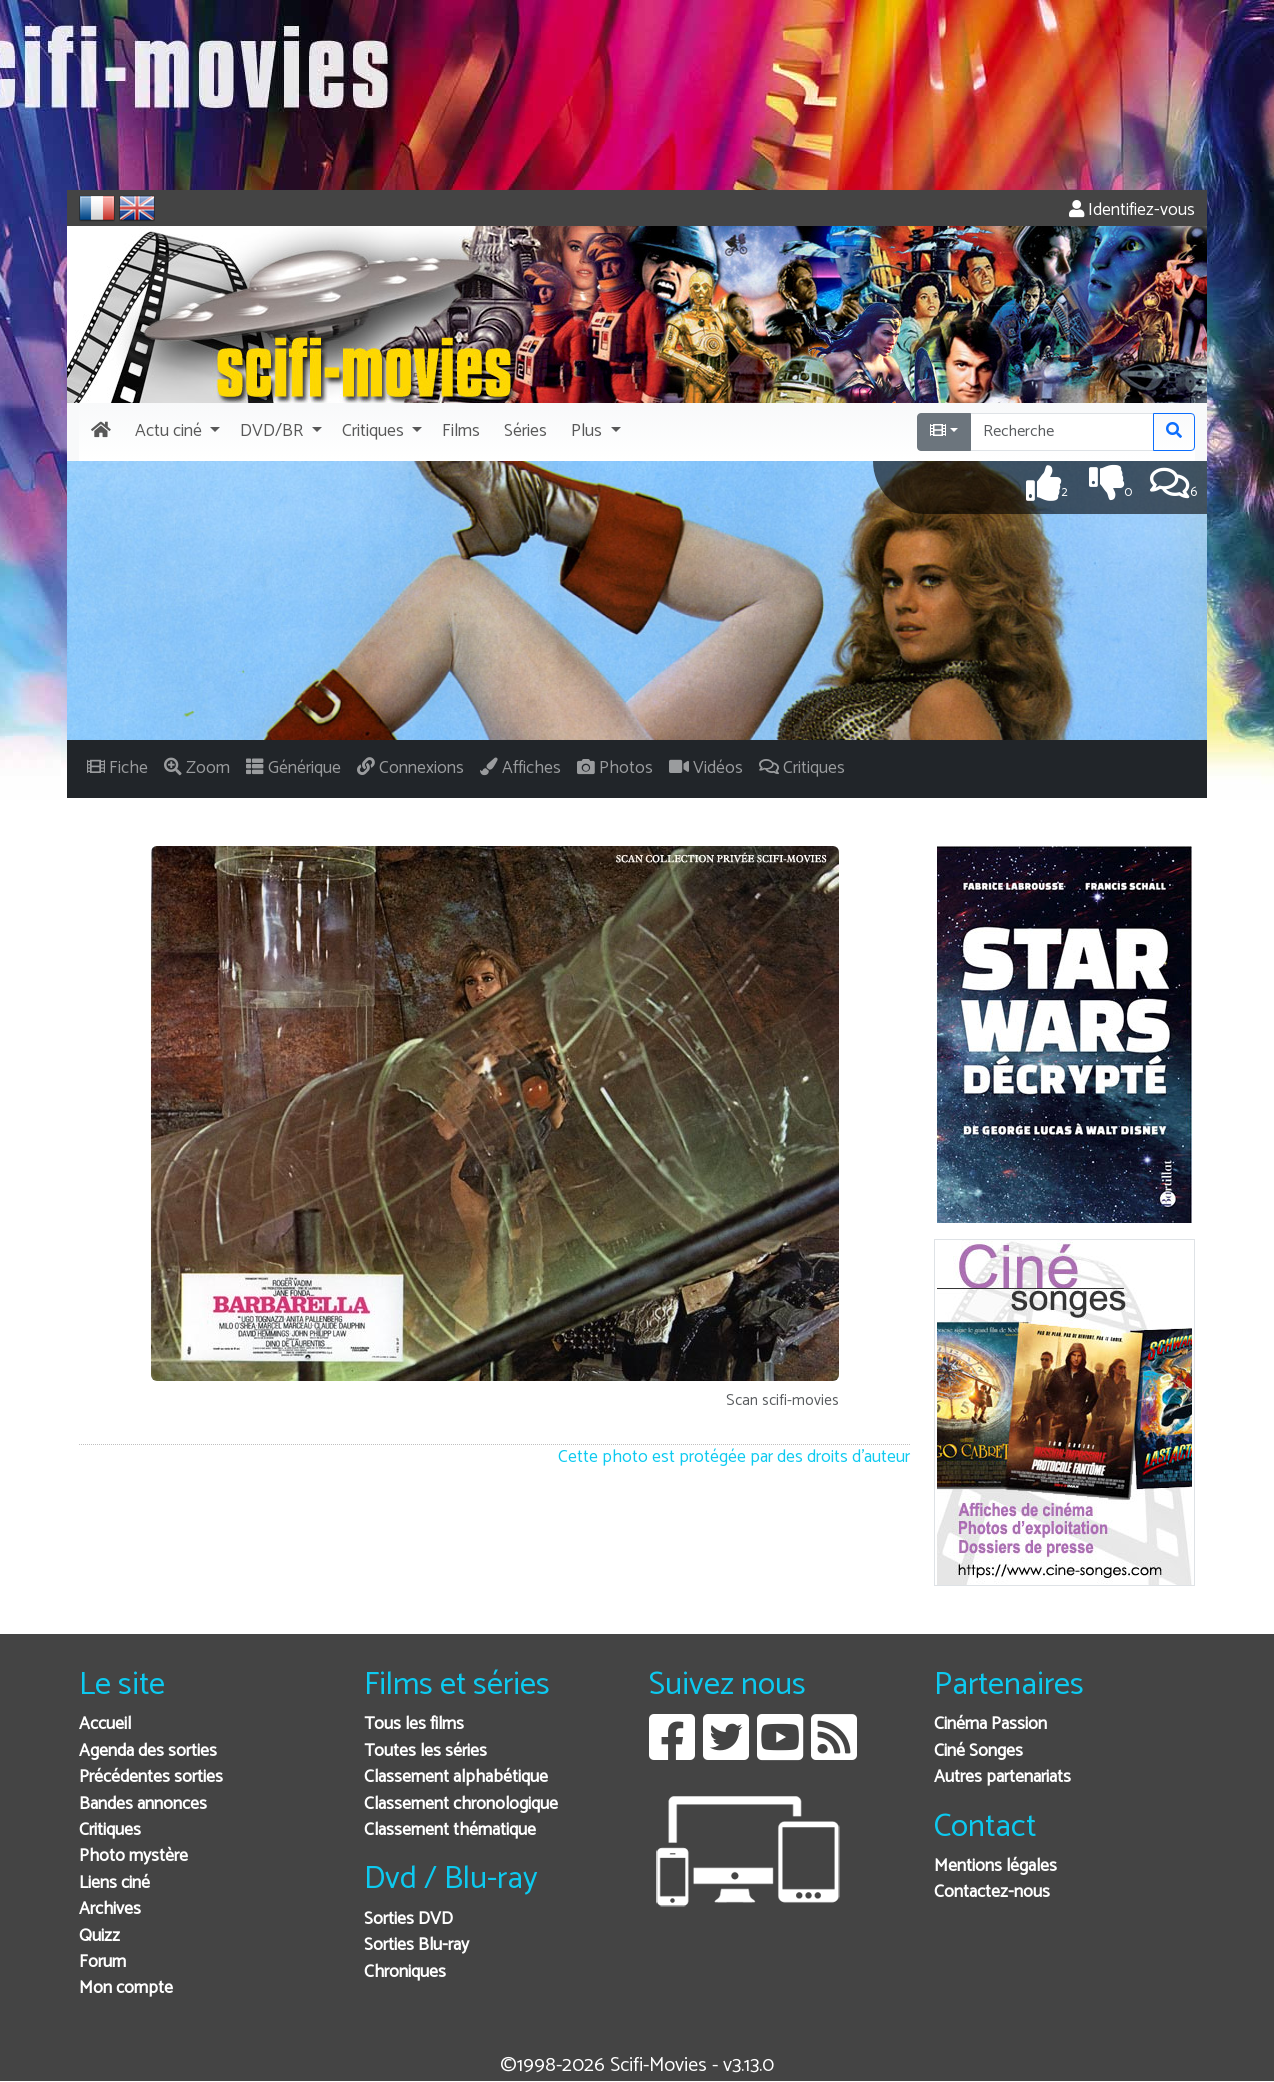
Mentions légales (995, 1866)
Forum (102, 1962)
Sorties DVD (408, 1919)
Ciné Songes (978, 1751)
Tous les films (414, 1724)
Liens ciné (114, 1883)
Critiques (110, 1830)
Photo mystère (133, 1856)
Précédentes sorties (151, 1777)
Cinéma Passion (990, 1724)
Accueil (105, 1724)
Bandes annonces (143, 1804)
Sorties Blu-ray (416, 1945)
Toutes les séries (425, 1751)
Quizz (99, 1936)
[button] (175, 432)
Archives (110, 1909)
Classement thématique (450, 1830)
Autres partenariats (1002, 1777)
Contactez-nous (992, 1892)
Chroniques (405, 1972)
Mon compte (126, 1988)
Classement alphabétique (456, 1777)
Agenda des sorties (148, 1751)
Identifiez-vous (1132, 210)
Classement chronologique (461, 1804)
